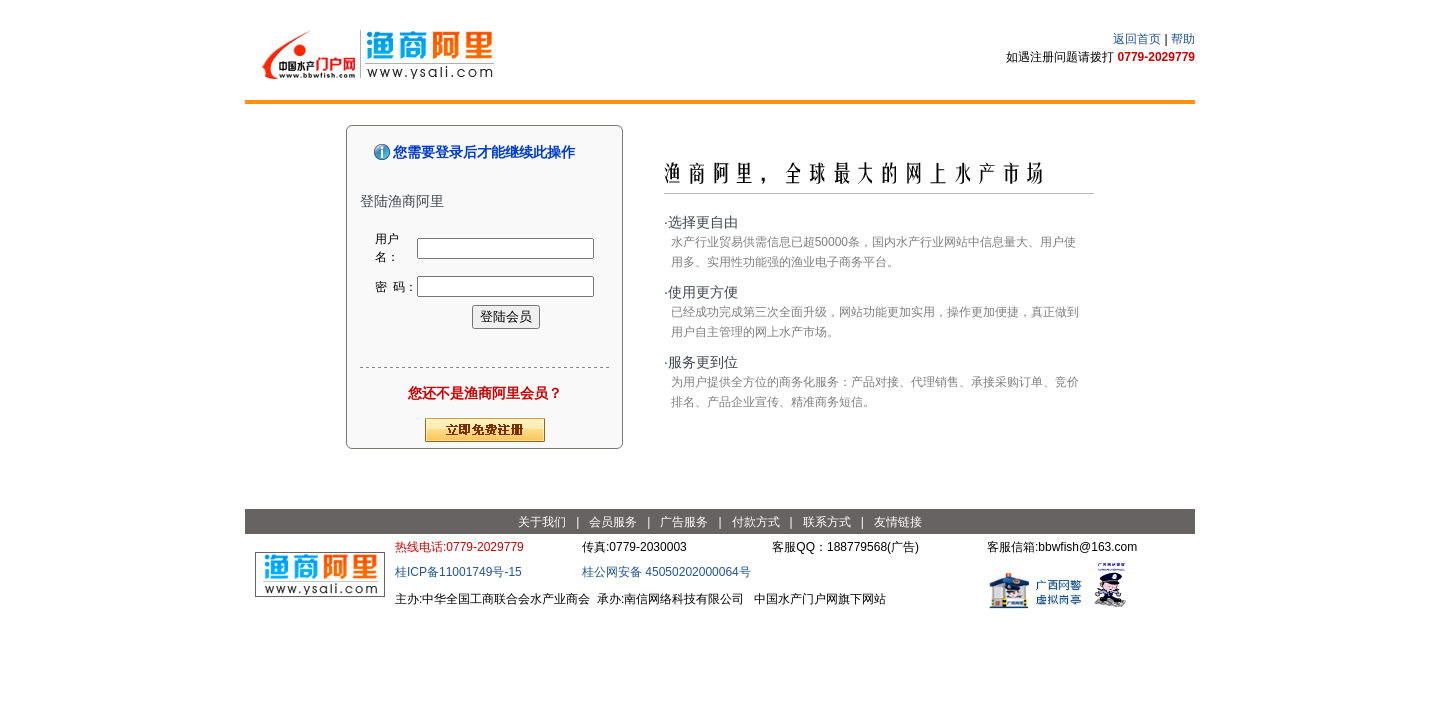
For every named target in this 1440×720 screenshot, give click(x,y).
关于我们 (542, 522)
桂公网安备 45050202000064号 (666, 572)
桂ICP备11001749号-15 (458, 572)
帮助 (1183, 39)
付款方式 (756, 522)
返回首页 (1137, 39)
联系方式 (827, 522)
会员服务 (613, 522)
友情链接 (898, 522)
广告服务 (684, 522)
